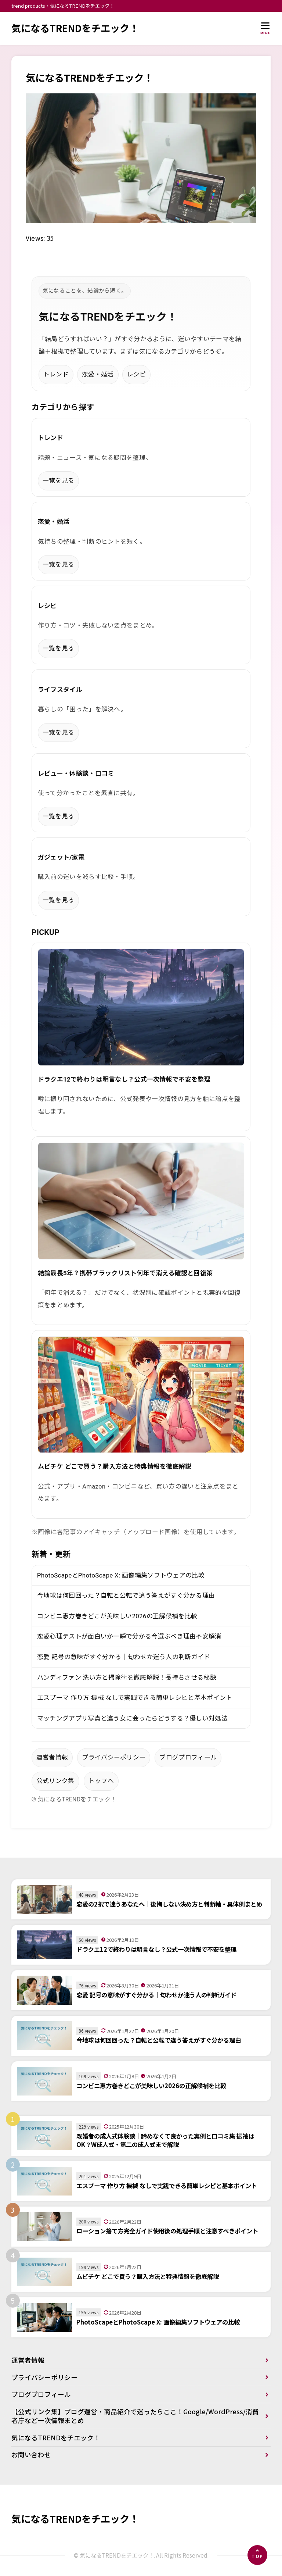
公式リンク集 (55, 1781)
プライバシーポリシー (113, 1757)
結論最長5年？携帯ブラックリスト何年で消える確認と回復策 (125, 1273)
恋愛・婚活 (98, 374)
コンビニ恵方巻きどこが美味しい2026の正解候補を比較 (117, 1616)
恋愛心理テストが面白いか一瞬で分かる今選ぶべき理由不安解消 (129, 1636)
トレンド (56, 374)
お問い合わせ (31, 2455)
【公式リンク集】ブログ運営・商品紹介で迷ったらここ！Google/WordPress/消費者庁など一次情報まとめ (135, 2416)
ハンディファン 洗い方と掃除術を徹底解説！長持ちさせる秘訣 (126, 1677)
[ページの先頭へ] (257, 2555)
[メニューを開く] (265, 28)
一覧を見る (59, 480)
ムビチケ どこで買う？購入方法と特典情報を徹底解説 (115, 1467)
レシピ (136, 374)
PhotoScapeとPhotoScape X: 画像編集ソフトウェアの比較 (121, 1575)
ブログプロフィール (188, 1757)
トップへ (101, 1781)
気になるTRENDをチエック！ (75, 28)
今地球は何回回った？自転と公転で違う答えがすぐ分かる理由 (126, 1596)
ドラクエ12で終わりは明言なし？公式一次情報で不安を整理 (124, 1079)
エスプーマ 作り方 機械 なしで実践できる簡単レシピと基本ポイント (134, 1698)
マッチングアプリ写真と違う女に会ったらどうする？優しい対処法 (132, 1718)
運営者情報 (52, 1757)
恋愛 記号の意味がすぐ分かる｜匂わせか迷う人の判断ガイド (123, 1657)
